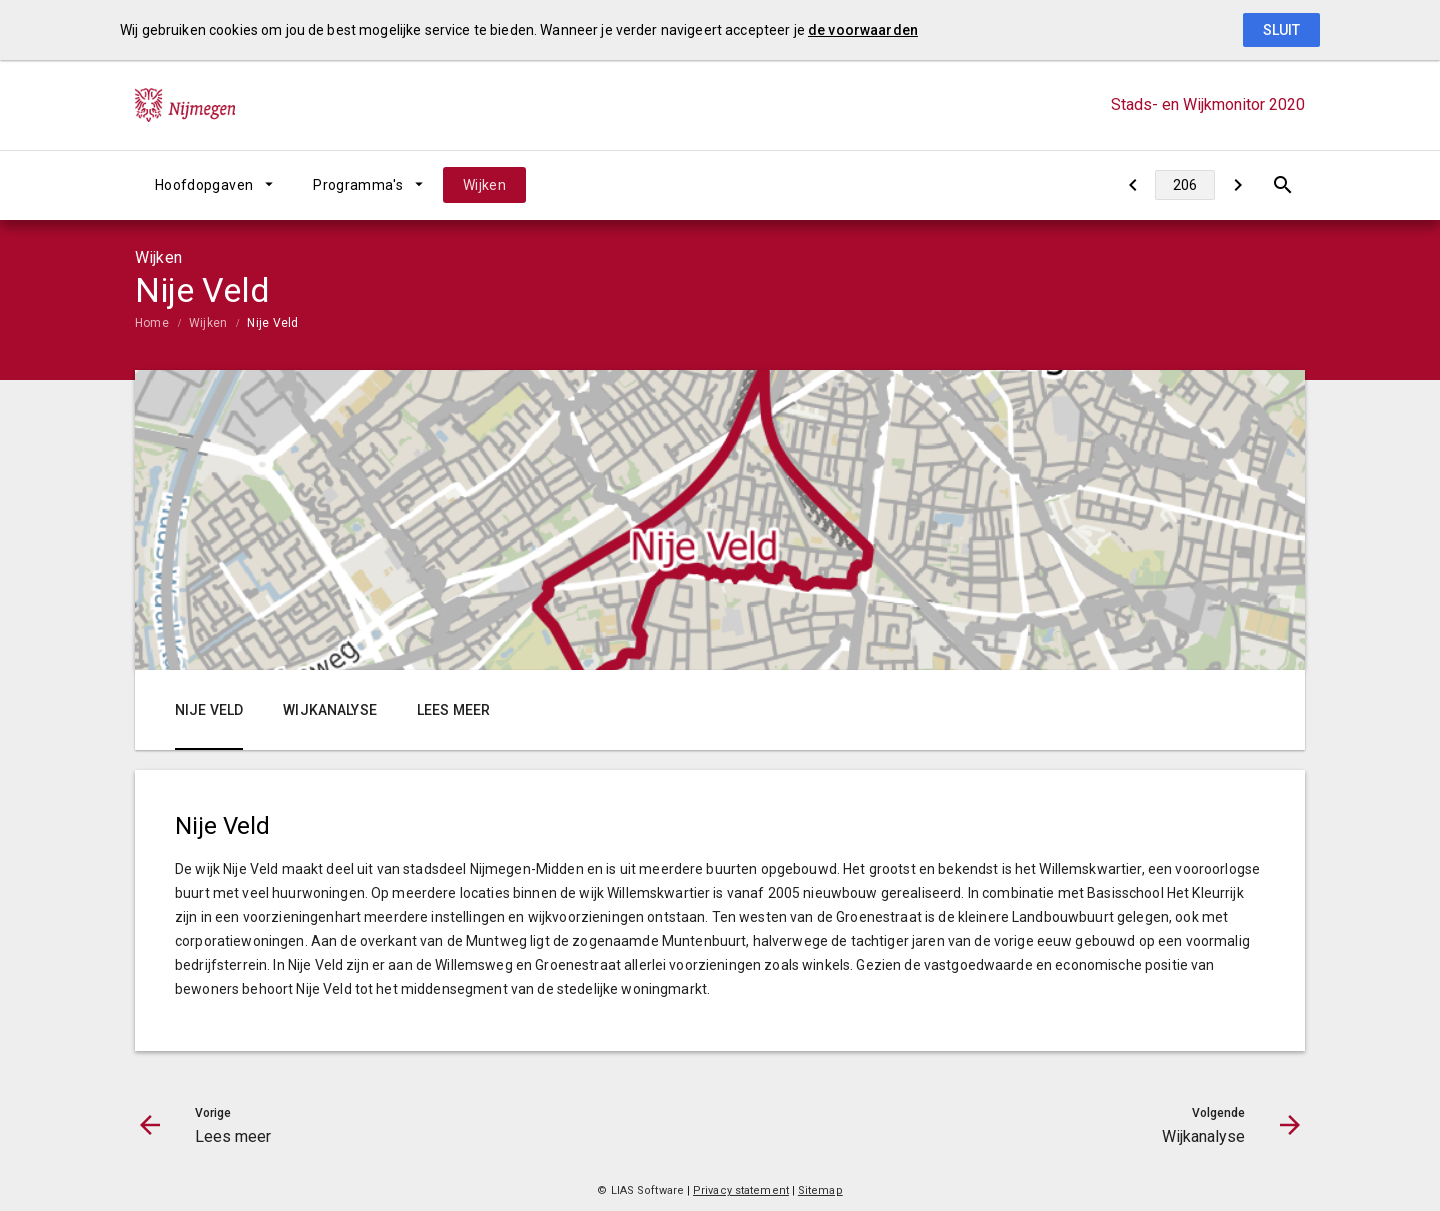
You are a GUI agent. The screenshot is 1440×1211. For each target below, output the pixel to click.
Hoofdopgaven (204, 185)
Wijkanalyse (330, 710)
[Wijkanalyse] (1237, 185)
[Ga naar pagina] (1185, 185)
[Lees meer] (1132, 185)
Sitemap (820, 1190)
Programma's (358, 185)
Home (152, 323)
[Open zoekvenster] (1282, 185)
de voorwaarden (863, 30)
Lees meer (453, 710)
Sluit (1281, 30)
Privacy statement (741, 1190)
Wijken (484, 185)
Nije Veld (272, 323)
